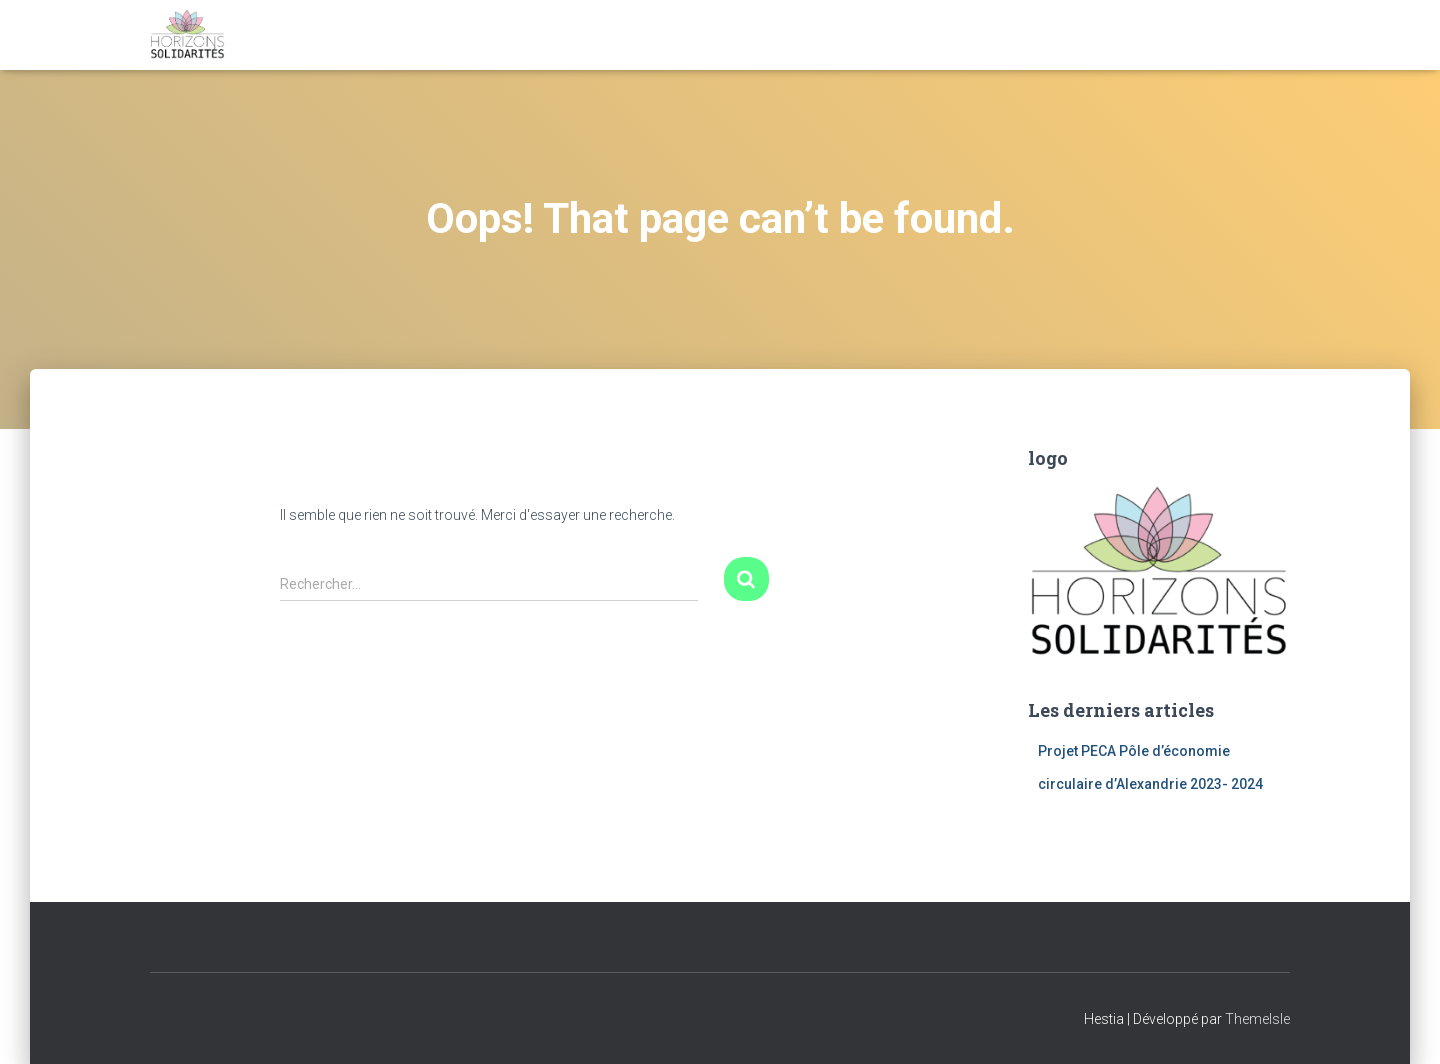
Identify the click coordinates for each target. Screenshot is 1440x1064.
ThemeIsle (1257, 1019)
